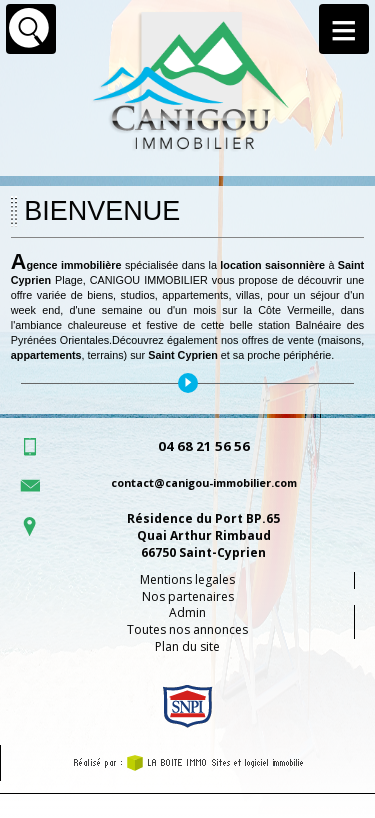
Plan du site (187, 646)
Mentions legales (187, 579)
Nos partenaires (188, 596)
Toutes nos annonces (187, 629)
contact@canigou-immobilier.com (204, 482)
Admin (187, 612)
